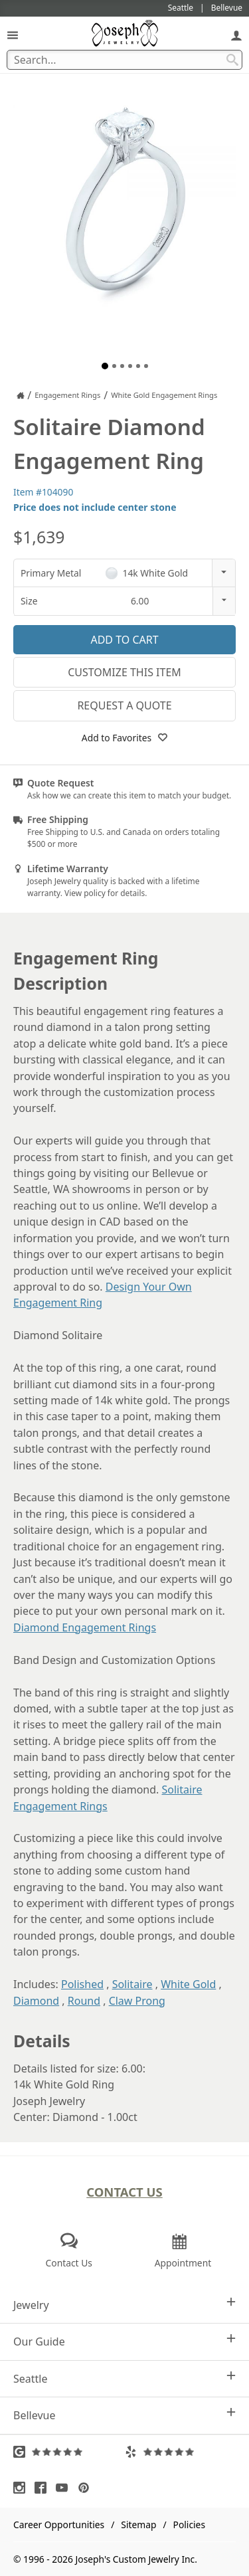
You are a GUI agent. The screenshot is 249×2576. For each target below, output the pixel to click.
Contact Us (124, 2191)
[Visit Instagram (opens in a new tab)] (22, 2487)
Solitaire (132, 1984)
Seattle (124, 2378)
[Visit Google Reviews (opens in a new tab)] (69, 2452)
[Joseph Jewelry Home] (21, 395)
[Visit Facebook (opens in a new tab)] (44, 2487)
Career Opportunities (58, 2524)
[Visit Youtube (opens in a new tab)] (65, 2487)
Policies (189, 2524)
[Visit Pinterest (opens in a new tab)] (87, 2487)
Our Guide (124, 2341)
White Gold (188, 1984)
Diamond (36, 2000)
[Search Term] (124, 60)
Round (84, 2000)
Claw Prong (137, 2000)
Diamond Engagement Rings (84, 1627)
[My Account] (236, 35)
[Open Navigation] (13, 35)
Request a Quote (124, 705)
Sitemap (138, 2524)
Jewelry (124, 2304)
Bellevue (124, 2415)
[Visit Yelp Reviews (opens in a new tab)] (180, 2452)
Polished (82, 1984)
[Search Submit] (232, 60)
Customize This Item (124, 672)
